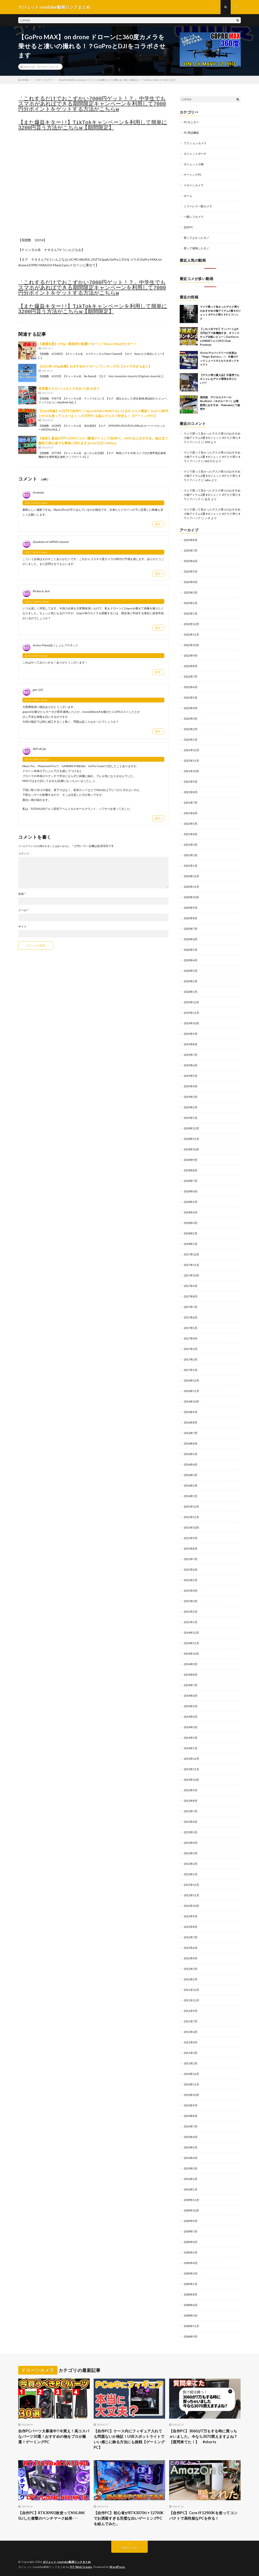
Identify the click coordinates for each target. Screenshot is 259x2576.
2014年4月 (190, 1716)
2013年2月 (190, 1863)
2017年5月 (190, 1328)
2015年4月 (190, 1590)
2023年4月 (190, 582)
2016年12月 (191, 1380)
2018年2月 (190, 1233)
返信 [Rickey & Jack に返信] (157, 627)
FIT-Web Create (81, 2567)
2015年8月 (190, 1548)
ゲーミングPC (193, 174)
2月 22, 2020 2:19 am (35, 700)
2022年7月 (190, 676)
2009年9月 (190, 2221)
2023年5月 (190, 571)
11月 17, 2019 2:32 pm (36, 601)
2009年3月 (190, 2273)
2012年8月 (190, 1926)
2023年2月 (190, 603)
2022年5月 (190, 697)
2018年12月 (191, 1128)
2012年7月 (190, 1937)
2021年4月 (190, 834)
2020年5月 (190, 949)
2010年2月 (190, 2179)
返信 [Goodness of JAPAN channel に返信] (157, 573)
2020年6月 (190, 939)
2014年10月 (191, 1653)
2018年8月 (190, 1170)
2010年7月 (190, 2126)
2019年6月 (190, 1065)
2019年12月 (191, 1002)
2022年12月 (191, 624)
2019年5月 (190, 1075)
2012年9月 (190, 1916)
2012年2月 (190, 1979)
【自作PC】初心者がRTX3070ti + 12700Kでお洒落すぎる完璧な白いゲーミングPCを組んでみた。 (129, 2518)
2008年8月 (190, 2294)
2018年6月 (190, 1191)
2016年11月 (191, 1391)
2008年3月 (190, 2315)
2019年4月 (190, 1086)
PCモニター (191, 122)
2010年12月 (191, 2074)
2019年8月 (190, 1044)
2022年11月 (191, 634)
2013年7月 (190, 1811)
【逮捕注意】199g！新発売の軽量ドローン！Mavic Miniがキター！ (87, 344)
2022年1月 (190, 739)
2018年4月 (190, 1212)
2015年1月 (190, 1622)
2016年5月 (190, 1454)
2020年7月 (190, 928)
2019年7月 (190, 1054)
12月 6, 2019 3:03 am (35, 655)
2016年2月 (190, 1485)
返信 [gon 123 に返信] (157, 731)
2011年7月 (190, 2021)
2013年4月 (190, 1842)
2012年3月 (190, 1968)
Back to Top (129, 2547)
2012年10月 (191, 1905)
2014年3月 (190, 1727)
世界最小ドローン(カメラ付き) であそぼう (68, 388)
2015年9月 (190, 1538)
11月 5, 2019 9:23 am (35, 502)
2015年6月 (190, 1569)
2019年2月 (190, 1107)
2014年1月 (190, 1748)
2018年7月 (190, 1181)
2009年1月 (190, 2284)
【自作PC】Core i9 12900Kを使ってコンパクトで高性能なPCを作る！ (203, 2515)
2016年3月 (190, 1475)
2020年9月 (190, 907)
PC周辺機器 (191, 132)
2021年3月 (190, 844)
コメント (24, 853)
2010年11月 (191, 2084)
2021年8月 (190, 792)
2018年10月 (191, 1149)
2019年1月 (190, 1117)
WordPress (117, 2567)
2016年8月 (190, 1422)
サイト (22, 926)
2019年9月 (190, 1033)
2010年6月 (190, 2137)
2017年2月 (190, 1359)
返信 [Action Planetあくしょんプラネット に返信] (157, 672)
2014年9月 (190, 1664)
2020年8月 (190, 918)
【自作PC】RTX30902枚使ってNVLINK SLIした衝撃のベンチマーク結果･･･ (51, 2515)
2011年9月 (190, 2011)
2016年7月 (190, 1433)
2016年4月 (190, 1464)
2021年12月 (191, 750)
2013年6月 (190, 1821)
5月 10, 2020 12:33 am (36, 759)
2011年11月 (191, 2000)
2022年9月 (190, 655)
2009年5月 (190, 2252)
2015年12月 (191, 1506)
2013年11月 (191, 1769)
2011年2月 (190, 2063)
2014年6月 (190, 1695)
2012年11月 (191, 1895)
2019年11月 (191, 1012)
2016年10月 (191, 1401)
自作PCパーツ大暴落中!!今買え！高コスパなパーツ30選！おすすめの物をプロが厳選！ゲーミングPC (53, 2436)
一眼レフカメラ (194, 216)
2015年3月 (190, 1601)
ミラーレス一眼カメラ (198, 206)
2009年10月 (191, 2210)
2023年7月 (190, 550)
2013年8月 (190, 1800)
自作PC (188, 227)
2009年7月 (190, 2231)
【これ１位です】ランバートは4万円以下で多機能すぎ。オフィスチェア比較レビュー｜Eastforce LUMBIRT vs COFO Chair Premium (219, 336)
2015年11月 (191, 1517)
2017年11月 (191, 1265)
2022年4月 (190, 708)
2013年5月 (190, 1832)
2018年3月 (190, 1223)
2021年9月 (190, 781)
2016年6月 (190, 1443)
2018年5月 (190, 1202)
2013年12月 (191, 1758)
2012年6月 (190, 1947)
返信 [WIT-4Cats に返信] (157, 818)
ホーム (188, 195)
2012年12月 (191, 1884)
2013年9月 (190, 1790)
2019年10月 (191, 1023)
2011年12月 (191, 1990)
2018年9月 (190, 1160)
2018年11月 (191, 1139)
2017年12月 (191, 1254)
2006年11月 (191, 2326)
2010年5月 (190, 2147)
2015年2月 (190, 1611)
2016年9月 (190, 1412)
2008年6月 (190, 2305)
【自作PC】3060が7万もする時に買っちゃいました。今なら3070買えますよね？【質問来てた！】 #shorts (203, 2436)
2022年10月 (191, 645)
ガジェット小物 (194, 164)
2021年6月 (190, 813)
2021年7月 (190, 802)
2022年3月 (190, 718)
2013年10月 (191, 1779)
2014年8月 (190, 1674)
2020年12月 (191, 876)
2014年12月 (191, 1632)
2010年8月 (190, 2116)
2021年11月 (191, 760)
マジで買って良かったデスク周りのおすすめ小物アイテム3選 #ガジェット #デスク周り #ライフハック (212, 438)
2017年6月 (190, 1317)
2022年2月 (190, 729)
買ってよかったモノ (196, 237)
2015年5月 (190, 1580)
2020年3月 (190, 970)
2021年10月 (191, 771)
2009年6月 (190, 2242)
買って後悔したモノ (196, 248)
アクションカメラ (195, 143)
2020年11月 (191, 886)
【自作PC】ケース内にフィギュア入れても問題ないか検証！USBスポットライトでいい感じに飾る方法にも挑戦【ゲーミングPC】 (129, 2439)
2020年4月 (190, 960)
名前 (22, 893)
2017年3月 (190, 1349)
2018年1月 (190, 1244)
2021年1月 (190, 865)
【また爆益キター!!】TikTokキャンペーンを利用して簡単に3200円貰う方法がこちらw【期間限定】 (92, 125)
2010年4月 (190, 2158)
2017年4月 (190, 1338)
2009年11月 (191, 2200)
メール (23, 910)
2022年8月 (190, 666)
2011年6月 (190, 2032)
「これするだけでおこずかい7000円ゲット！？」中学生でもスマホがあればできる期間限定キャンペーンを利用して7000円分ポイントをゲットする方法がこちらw (92, 104)
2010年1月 (190, 2189)
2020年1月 (190, 991)
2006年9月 (190, 2336)
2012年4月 (190, 1958)
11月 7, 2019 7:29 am (35, 552)
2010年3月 (190, 2168)
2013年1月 (190, 1874)
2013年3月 (190, 1853)
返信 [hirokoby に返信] (157, 524)
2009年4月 (190, 2263)
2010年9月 (190, 2105)
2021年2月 (190, 855)
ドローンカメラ (49, 66)
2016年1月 (190, 1496)
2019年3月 (190, 1096)
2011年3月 (190, 2053)
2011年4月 (190, 2042)
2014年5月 (190, 1706)
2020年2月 (190, 981)
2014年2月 (190, 1737)
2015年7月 (190, 1559)
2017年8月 (190, 1296)
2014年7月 (190, 1685)
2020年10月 (191, 897)
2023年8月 (190, 540)
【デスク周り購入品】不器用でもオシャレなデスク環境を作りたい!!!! (219, 378)
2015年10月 (191, 1527)
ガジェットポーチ (195, 153)
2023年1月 (190, 613)
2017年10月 (191, 1275)
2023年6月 (190, 561)
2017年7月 (190, 1307)
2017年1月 (190, 1370)
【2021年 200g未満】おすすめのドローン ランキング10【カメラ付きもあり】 (95, 366)
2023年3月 (190, 592)
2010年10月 (191, 2095)
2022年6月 (190, 687)
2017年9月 (190, 1286)
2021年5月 (190, 823)
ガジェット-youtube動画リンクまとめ (67, 2561)
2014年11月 (191, 1643)
